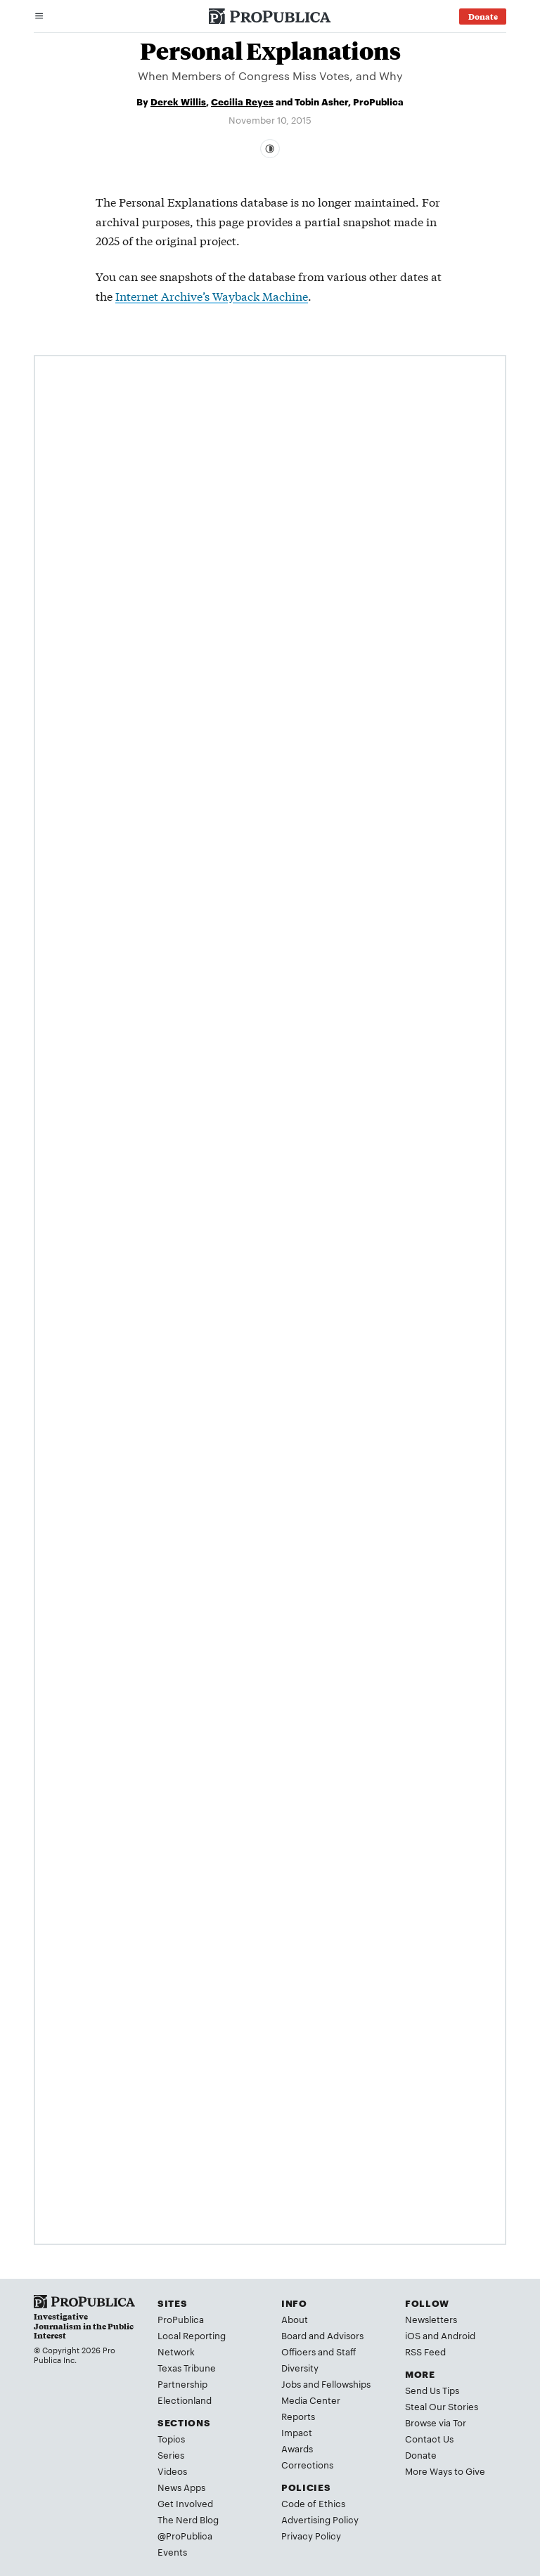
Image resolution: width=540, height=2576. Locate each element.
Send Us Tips (432, 2389)
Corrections (307, 2464)
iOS (412, 2335)
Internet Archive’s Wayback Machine (211, 295)
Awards (297, 2448)
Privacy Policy (311, 2535)
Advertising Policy (320, 2519)
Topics (171, 2438)
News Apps (181, 2486)
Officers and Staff (318, 2351)
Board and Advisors (322, 2335)
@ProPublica (185, 2535)
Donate (421, 2454)
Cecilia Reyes (242, 101)
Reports (298, 2415)
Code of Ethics (313, 2503)
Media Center (310, 2399)
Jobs (291, 2383)
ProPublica (181, 2318)
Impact (296, 2432)
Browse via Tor (435, 2422)
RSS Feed (425, 2351)
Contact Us (429, 2438)
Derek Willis (178, 101)
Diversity (300, 2367)
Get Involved (185, 2503)
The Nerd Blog (188, 2519)
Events (172, 2551)
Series (171, 2454)
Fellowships (346, 2383)
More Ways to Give (445, 2470)
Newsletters (431, 2318)
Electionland (185, 2399)
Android (458, 2335)
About (294, 2318)
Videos (172, 2470)
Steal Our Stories (441, 2406)
